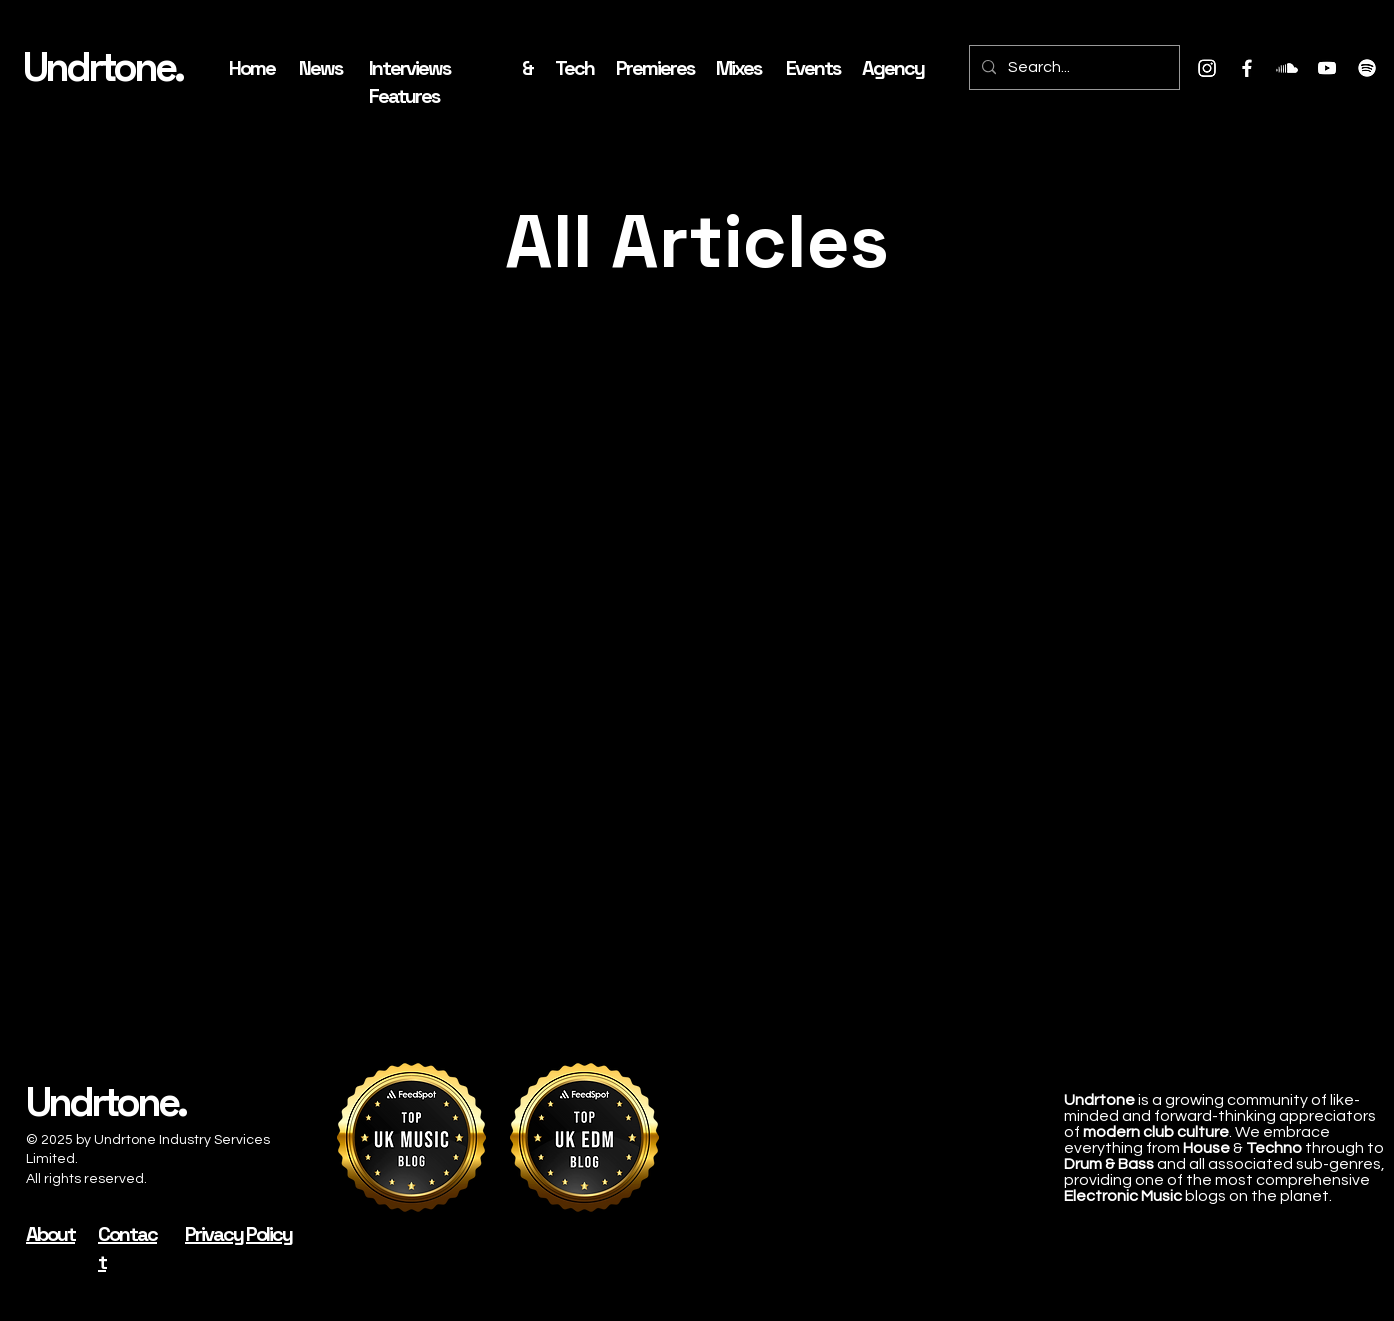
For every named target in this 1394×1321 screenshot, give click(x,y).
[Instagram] (1207, 68)
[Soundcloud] (1287, 68)
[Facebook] (1247, 68)
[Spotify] (1367, 68)
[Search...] (1072, 67)
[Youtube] (1327, 68)
